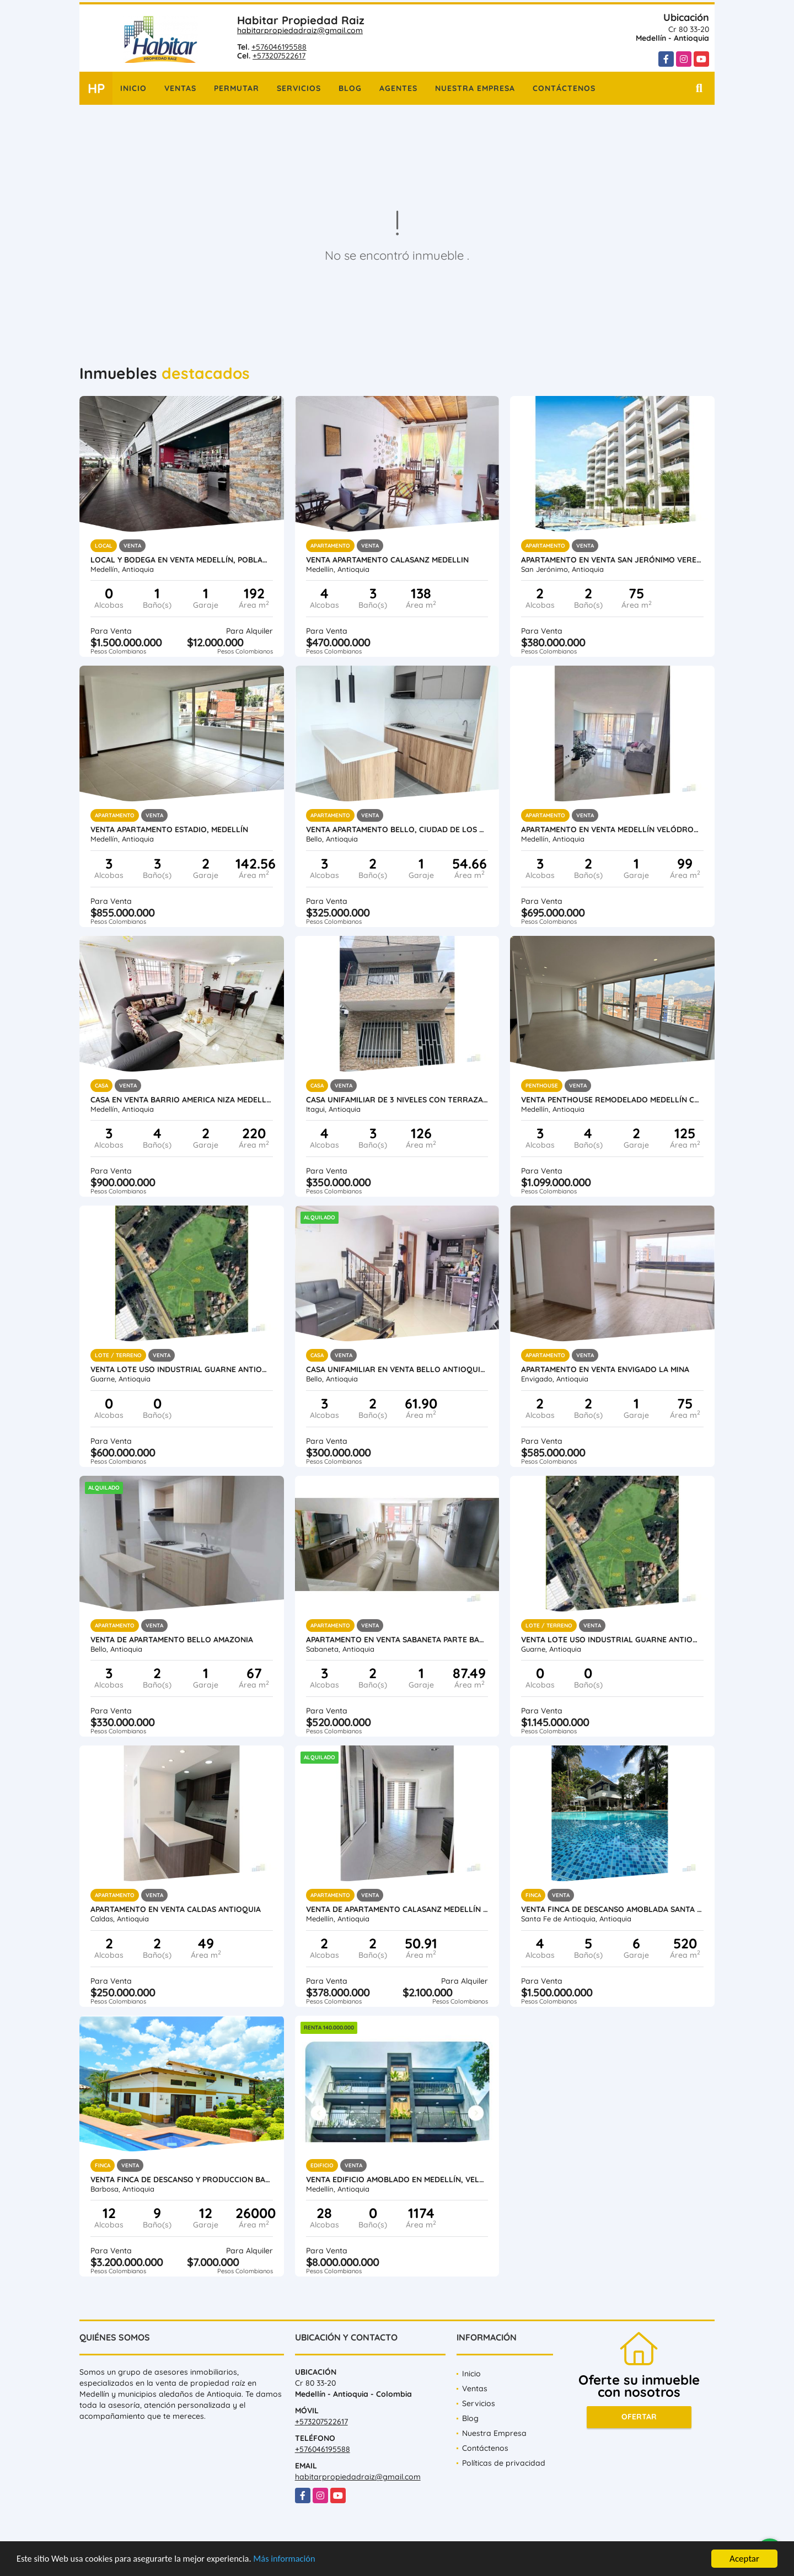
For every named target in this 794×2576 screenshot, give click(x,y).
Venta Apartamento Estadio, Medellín (169, 829)
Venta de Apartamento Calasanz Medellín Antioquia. (397, 1909)
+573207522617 (279, 56)
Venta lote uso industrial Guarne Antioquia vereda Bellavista (181, 1369)
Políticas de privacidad (503, 2463)
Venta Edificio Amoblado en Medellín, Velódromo (397, 2179)
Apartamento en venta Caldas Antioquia (175, 1909)
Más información (294, 2559)
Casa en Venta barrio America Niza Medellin (181, 1099)
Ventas (180, 88)
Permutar (236, 88)
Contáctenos (564, 88)
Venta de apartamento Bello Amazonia (171, 1639)
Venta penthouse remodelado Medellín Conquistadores (612, 1099)
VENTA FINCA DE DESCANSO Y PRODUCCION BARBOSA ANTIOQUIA (181, 2179)
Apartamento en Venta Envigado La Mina (605, 1369)
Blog (350, 88)
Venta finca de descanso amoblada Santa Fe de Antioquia (612, 1909)
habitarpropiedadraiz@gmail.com (300, 30)
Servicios (299, 88)
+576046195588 (279, 47)
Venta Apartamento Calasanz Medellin (387, 559)
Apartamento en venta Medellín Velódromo (612, 829)
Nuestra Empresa (475, 88)
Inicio (133, 88)
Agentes (398, 88)
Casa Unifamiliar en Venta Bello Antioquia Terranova (397, 1369)
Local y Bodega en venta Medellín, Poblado (181, 559)
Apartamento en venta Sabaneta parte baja (397, 1639)
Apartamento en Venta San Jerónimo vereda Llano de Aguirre (612, 559)
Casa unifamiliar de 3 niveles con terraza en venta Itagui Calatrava (397, 1099)
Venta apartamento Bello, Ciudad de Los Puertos (397, 829)
